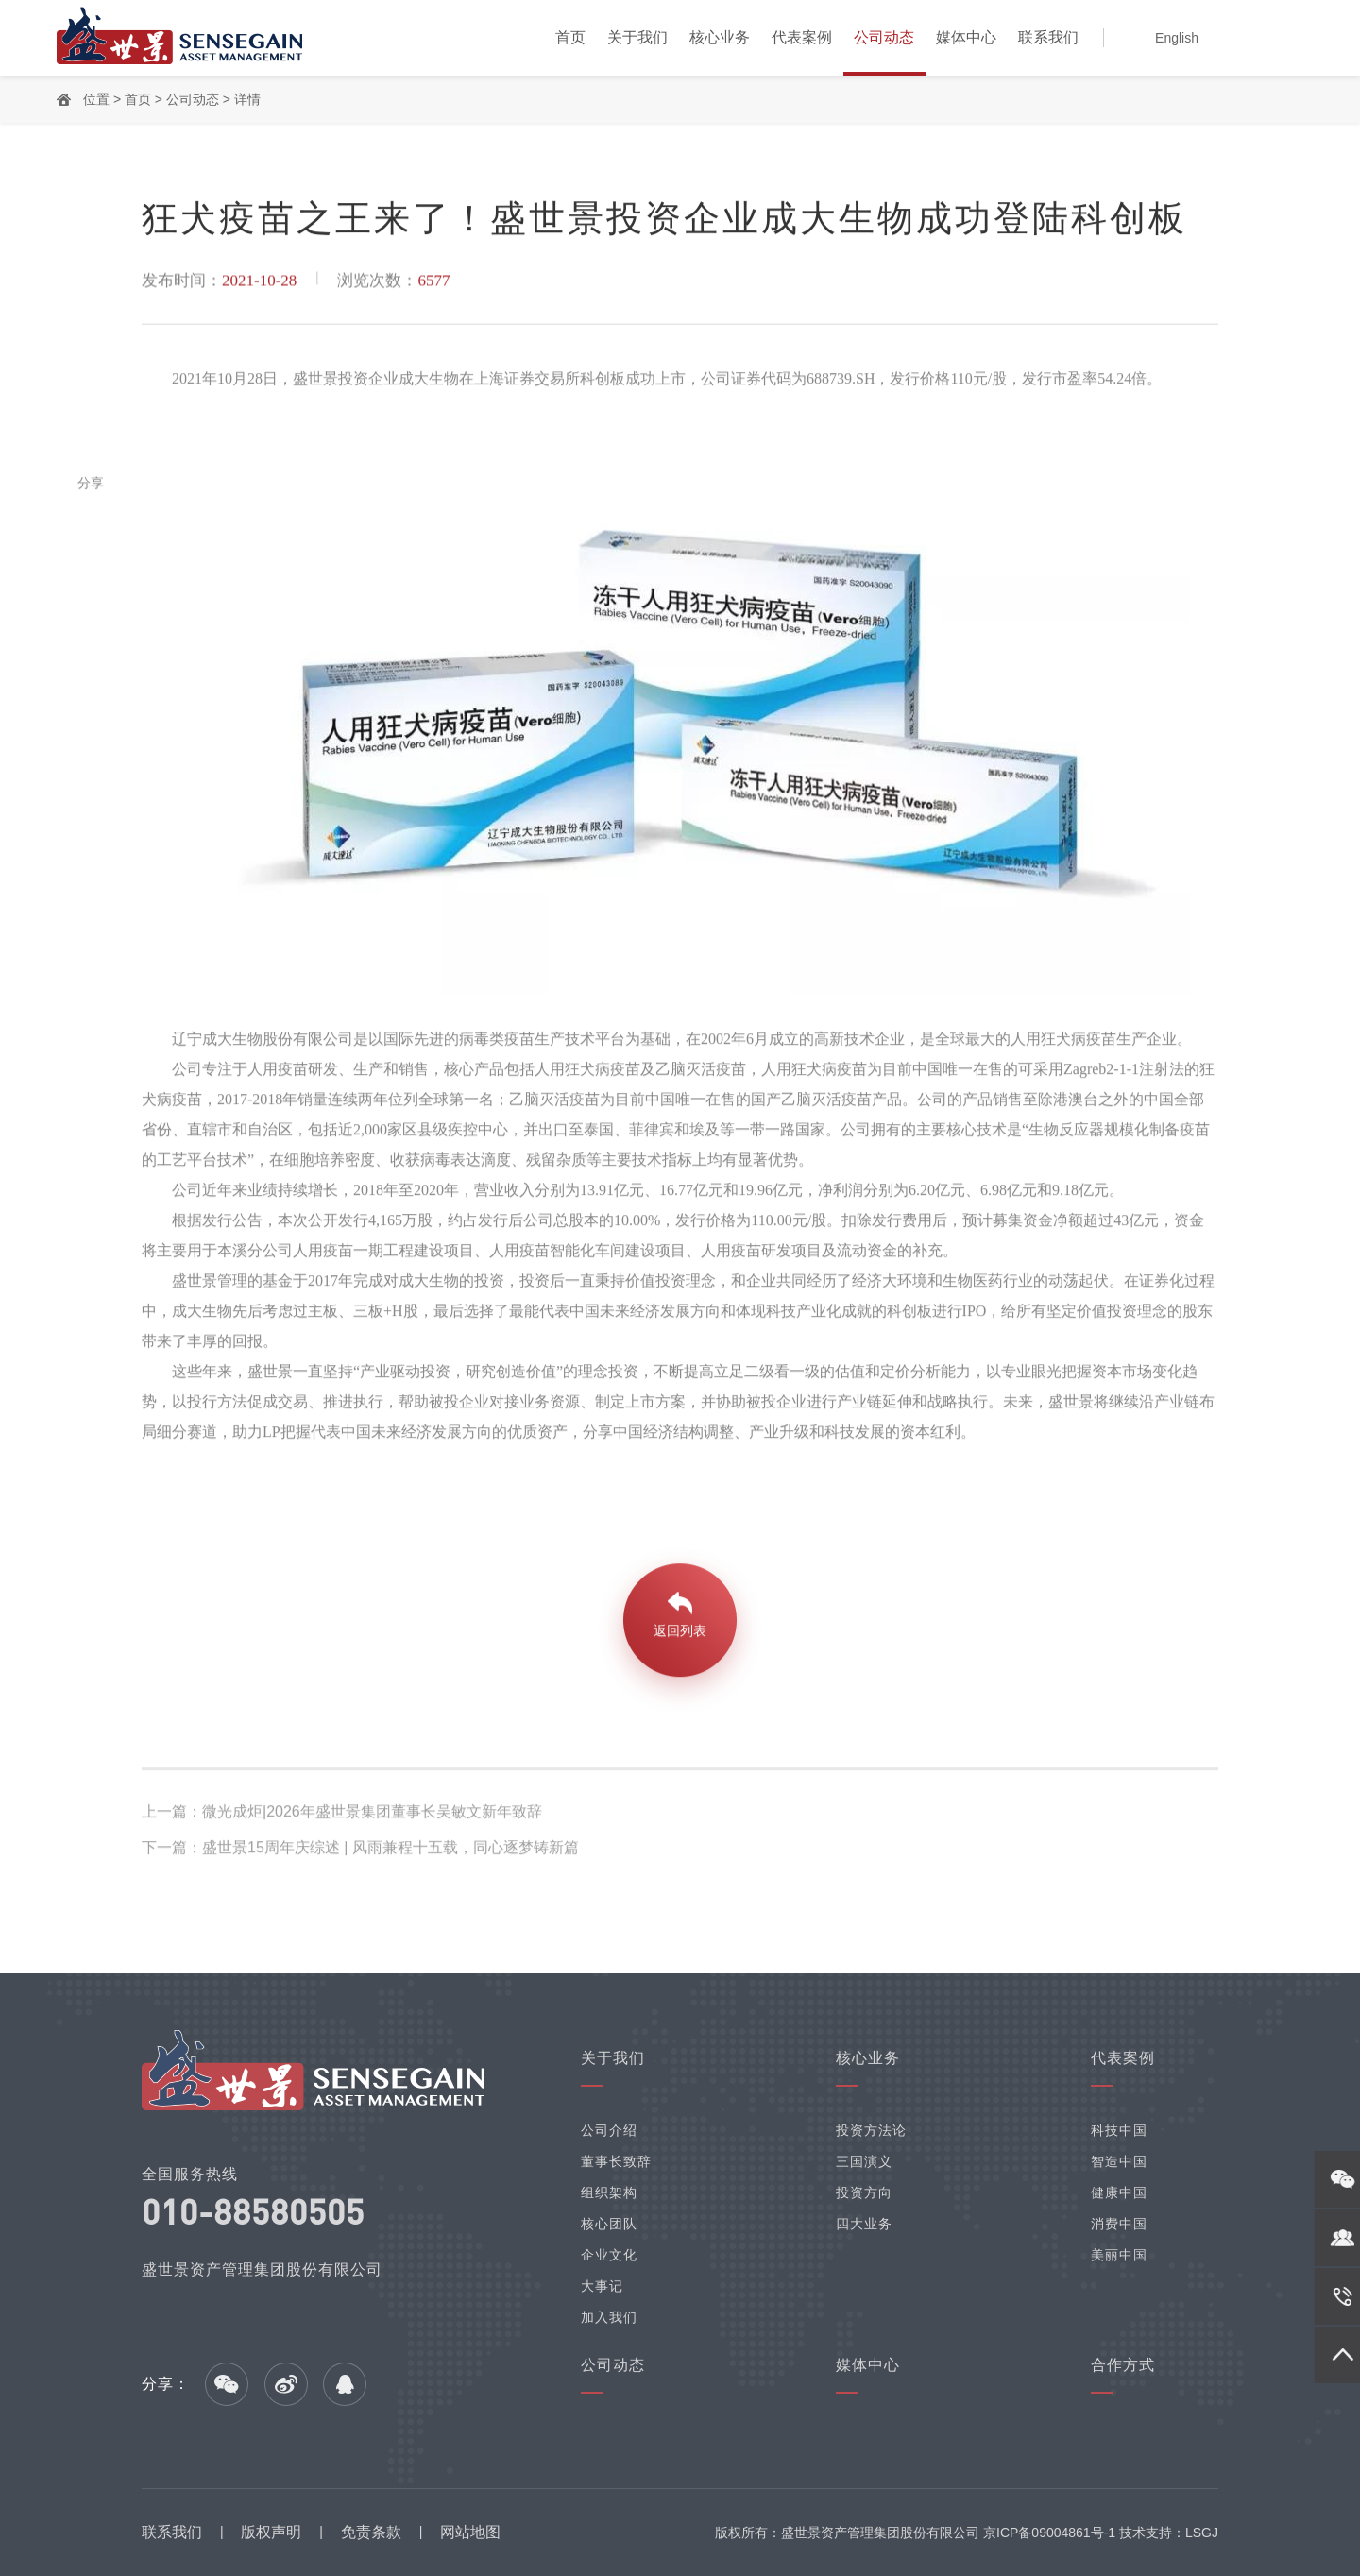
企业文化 (609, 2254)
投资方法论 (871, 2130)
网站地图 (470, 2532)
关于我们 (637, 37)
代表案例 (802, 37)
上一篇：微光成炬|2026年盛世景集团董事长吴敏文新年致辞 (342, 1814)
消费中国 (1119, 2223)
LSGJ (1201, 2532)
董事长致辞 (616, 2161)
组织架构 (609, 2192)
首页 (570, 37)
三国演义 (864, 2161)
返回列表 (680, 1633)
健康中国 (1119, 2192)
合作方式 (1123, 2365)
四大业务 (864, 2223)
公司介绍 (609, 2130)
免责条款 (371, 2532)
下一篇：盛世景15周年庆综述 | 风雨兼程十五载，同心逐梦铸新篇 (360, 1850)
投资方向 (864, 2192)
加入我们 (609, 2317)
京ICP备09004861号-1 (1049, 2532)
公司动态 (884, 37)
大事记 (602, 2286)
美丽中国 (1119, 2254)
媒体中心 (966, 37)
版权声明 (271, 2532)
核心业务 (719, 37)
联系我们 (1048, 37)
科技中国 (1119, 2130)
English (1176, 37)
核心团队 (609, 2223)
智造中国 (1119, 2161)
